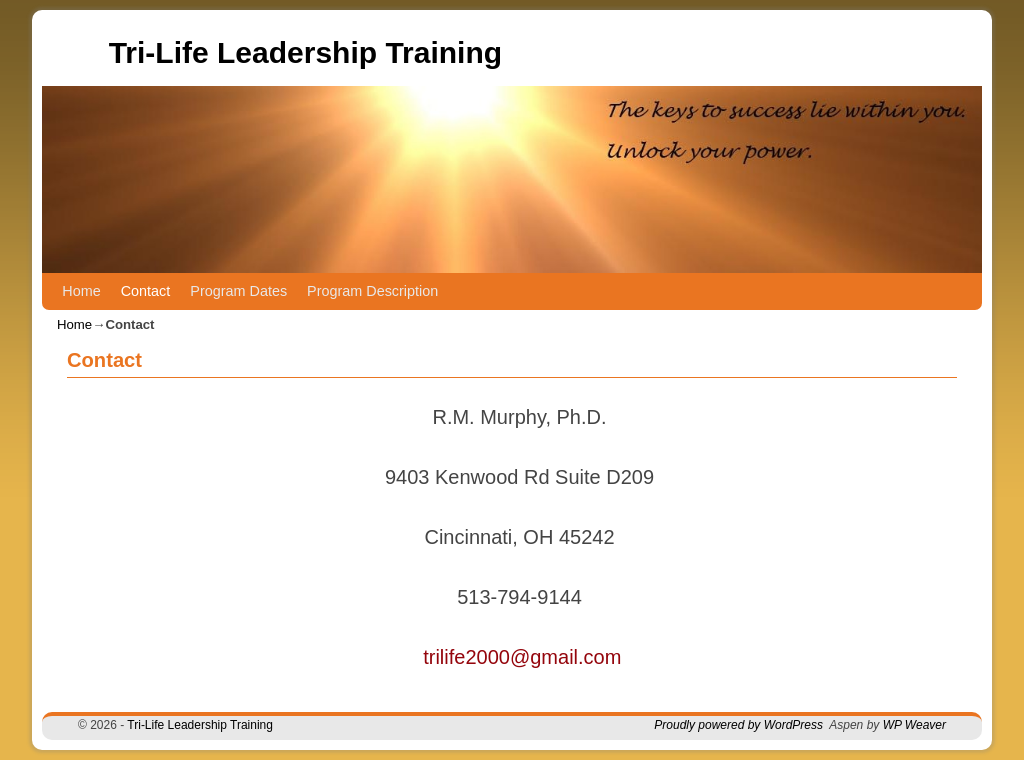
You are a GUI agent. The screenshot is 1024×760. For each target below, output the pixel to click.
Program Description (372, 291)
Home (81, 291)
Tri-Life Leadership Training (305, 52)
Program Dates (238, 291)
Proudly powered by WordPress (738, 725)
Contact (146, 291)
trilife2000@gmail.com (522, 657)
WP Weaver (914, 725)
